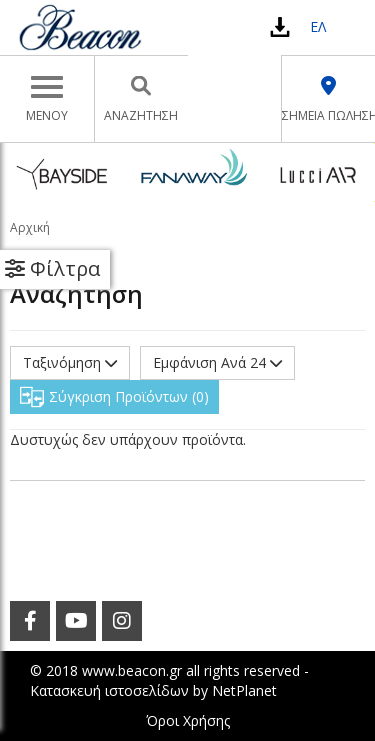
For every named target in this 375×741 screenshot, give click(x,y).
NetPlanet (244, 690)
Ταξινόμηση (70, 362)
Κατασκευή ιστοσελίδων (109, 690)
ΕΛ (318, 26)
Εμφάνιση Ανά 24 (217, 362)
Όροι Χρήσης (188, 720)
